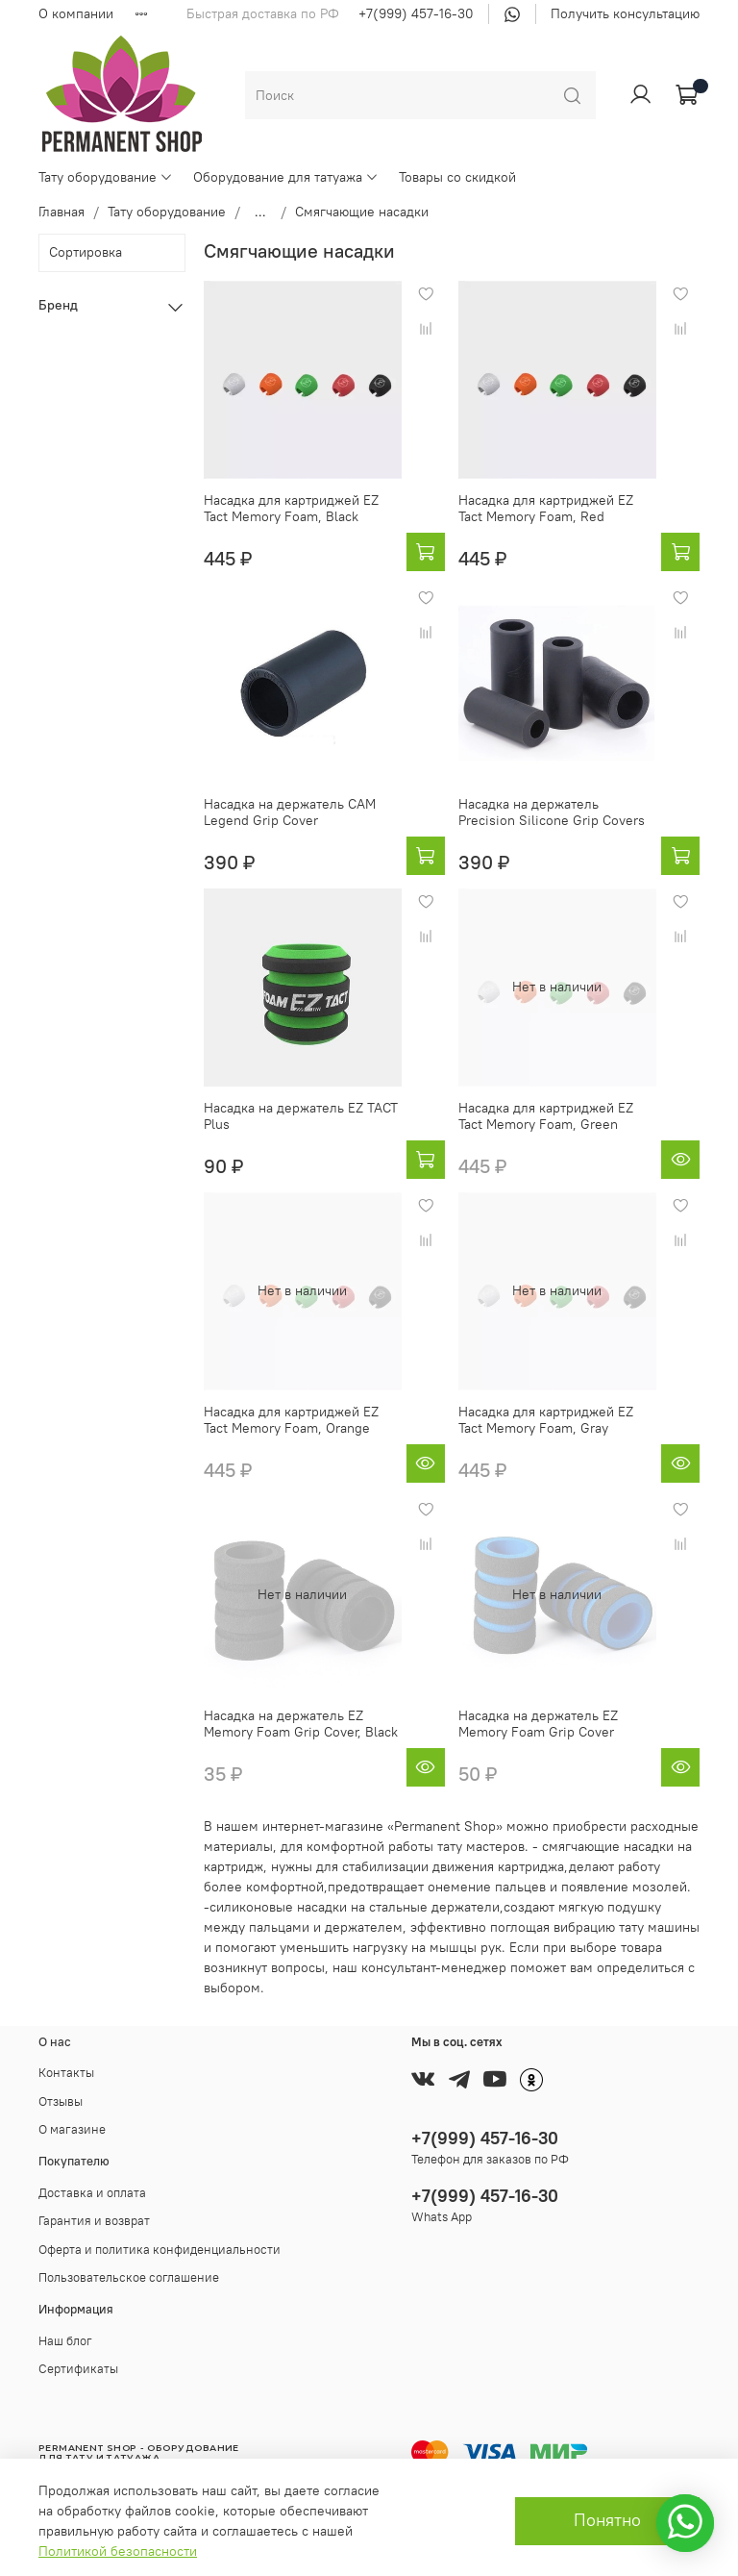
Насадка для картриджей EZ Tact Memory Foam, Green (545, 1116)
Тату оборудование (105, 177)
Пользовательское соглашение (128, 2277)
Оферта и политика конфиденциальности (159, 2249)
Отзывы (60, 2101)
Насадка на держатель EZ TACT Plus (301, 1116)
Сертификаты (78, 2369)
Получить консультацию (625, 13)
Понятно (607, 2520)
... (260, 211)
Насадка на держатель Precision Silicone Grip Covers (551, 812)
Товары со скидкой (457, 177)
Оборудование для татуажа (286, 177)
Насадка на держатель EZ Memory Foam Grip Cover (538, 1724)
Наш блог (65, 2341)
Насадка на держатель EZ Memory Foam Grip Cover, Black (301, 1724)
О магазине (72, 2129)
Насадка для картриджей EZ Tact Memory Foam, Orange (291, 1420)
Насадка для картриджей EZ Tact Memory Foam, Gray (545, 1420)
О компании (75, 13)
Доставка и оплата (92, 2193)
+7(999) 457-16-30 (416, 13)
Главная (61, 211)
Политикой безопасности (117, 2551)
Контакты (66, 2072)
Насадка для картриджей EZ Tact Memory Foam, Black (291, 508)
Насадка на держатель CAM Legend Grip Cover (290, 812)
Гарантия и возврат (94, 2220)
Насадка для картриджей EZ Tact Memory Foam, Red (545, 508)
